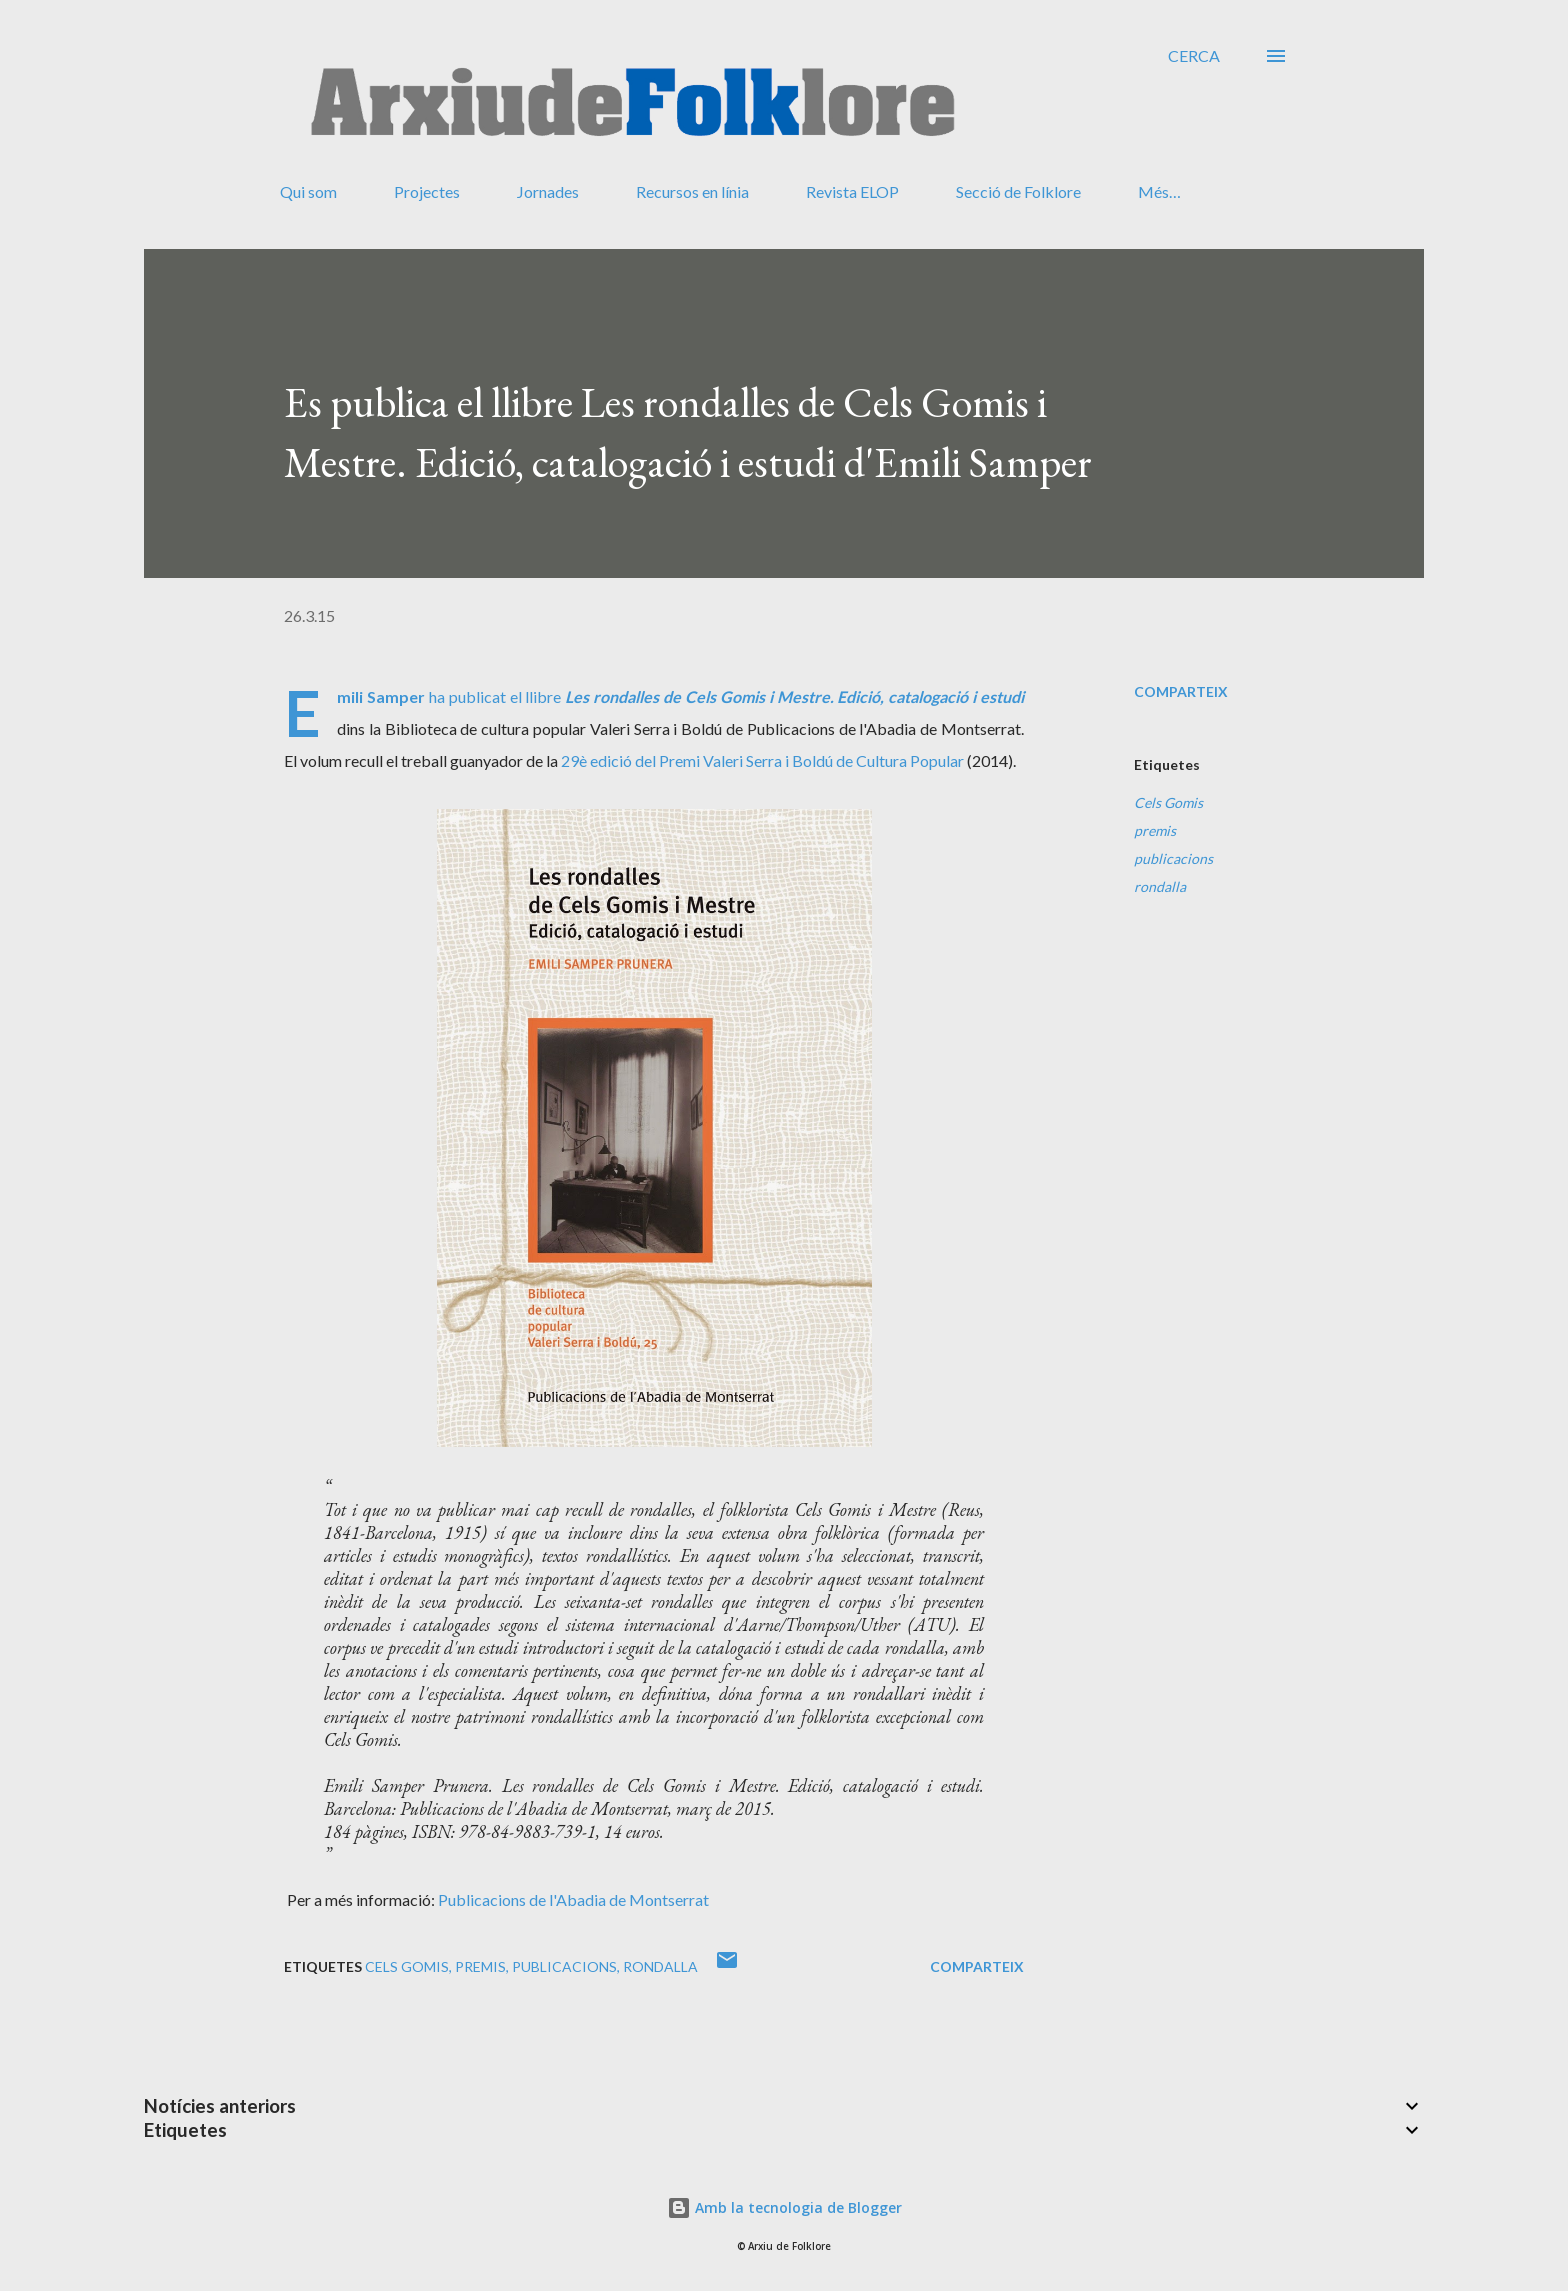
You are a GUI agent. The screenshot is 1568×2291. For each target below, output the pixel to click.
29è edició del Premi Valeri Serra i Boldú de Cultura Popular (762, 760)
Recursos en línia (692, 191)
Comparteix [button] (1181, 691)
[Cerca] (1194, 56)
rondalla (1160, 886)
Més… (1159, 191)
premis (1155, 830)
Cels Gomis (1168, 802)
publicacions (1173, 858)
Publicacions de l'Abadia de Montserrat (573, 1899)
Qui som (308, 191)
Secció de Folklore (1018, 191)
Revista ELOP (852, 191)
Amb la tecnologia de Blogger (784, 2207)
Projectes (427, 191)
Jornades (548, 191)
